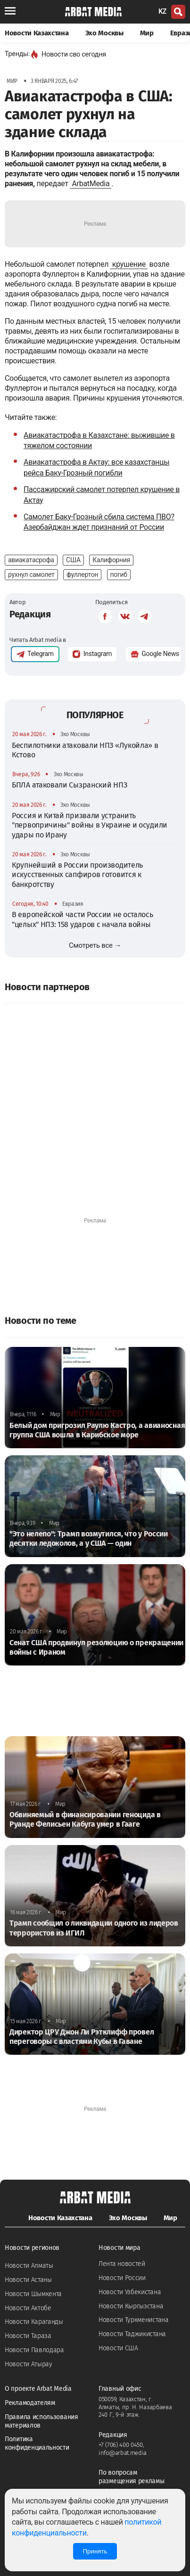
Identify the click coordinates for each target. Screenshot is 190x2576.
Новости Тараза (28, 2336)
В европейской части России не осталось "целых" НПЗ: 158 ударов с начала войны (82, 919)
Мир (147, 33)
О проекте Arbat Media (38, 2389)
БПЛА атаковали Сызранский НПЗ (69, 784)
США (73, 560)
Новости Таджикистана (132, 2334)
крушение (129, 264)
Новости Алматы (29, 2266)
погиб (118, 574)
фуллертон (82, 574)
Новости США (118, 2348)
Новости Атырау (28, 2364)
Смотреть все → (95, 945)
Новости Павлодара (34, 2350)
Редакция (30, 614)
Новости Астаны (28, 2280)
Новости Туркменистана (134, 2320)
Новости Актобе (28, 2308)
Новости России (122, 2278)
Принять (95, 2551)
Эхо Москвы (104, 33)
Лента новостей (122, 2264)
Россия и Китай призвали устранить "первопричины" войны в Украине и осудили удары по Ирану (89, 825)
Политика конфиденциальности (37, 2443)
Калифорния (111, 560)
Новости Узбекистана (130, 2292)
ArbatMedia (90, 183)
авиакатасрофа (31, 560)
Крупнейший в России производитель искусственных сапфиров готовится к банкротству (77, 875)
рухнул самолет (31, 574)
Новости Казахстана (37, 33)
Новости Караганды (34, 2322)
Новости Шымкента (33, 2294)
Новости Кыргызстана (131, 2306)
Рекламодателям (30, 2403)
